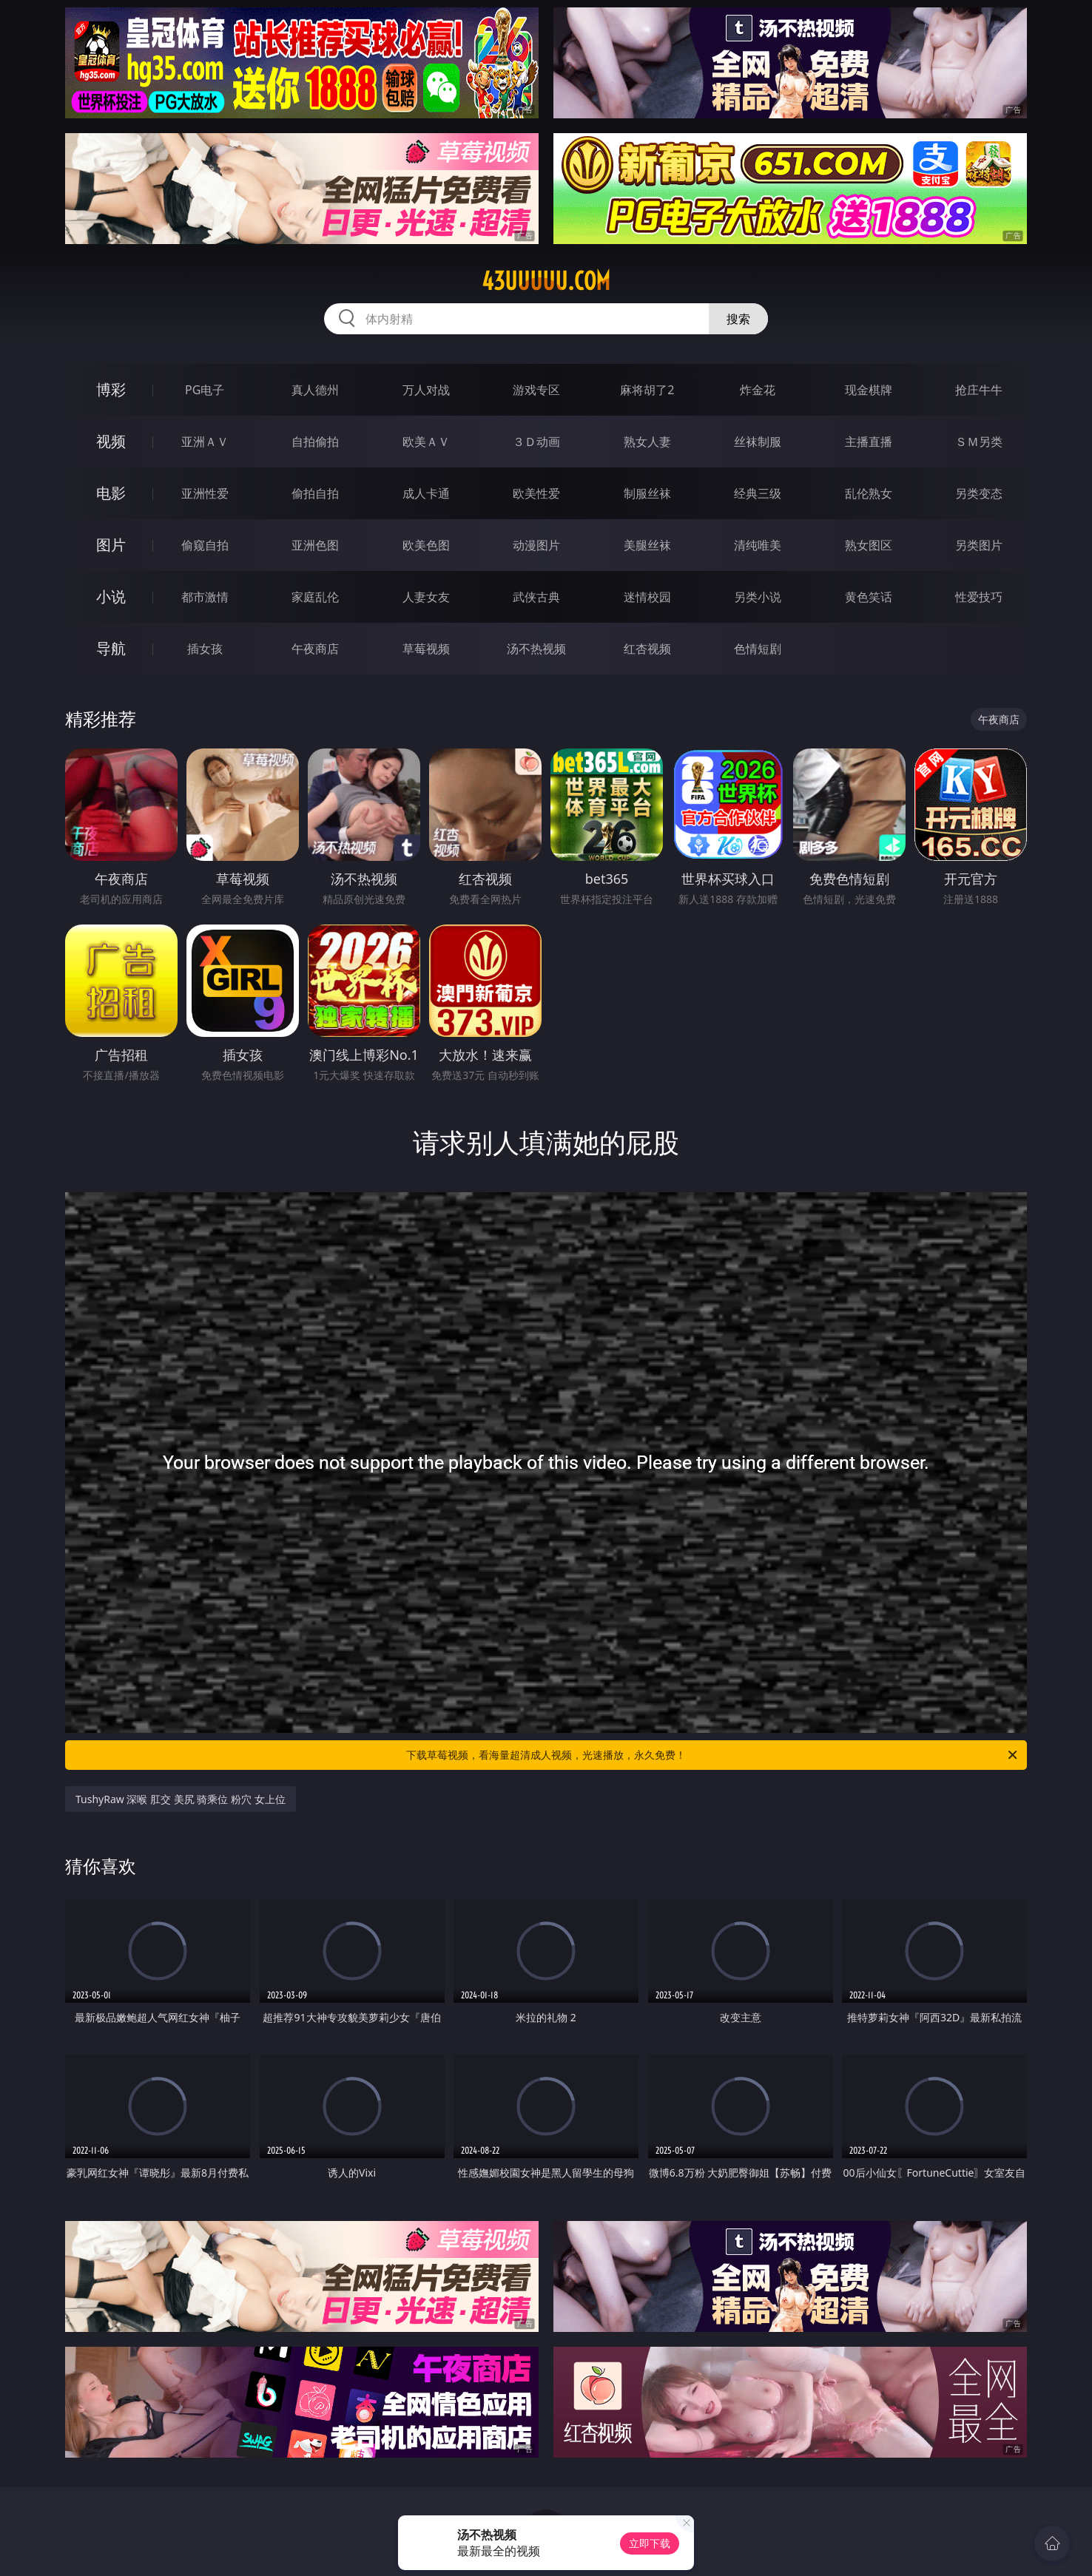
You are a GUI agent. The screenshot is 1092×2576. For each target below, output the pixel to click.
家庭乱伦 (315, 597)
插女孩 (205, 648)
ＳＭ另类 (978, 441)
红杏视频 (647, 648)
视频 (111, 441)
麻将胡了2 (647, 390)
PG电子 (204, 390)
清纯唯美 (757, 545)
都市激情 (205, 597)
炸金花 (757, 390)
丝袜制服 (757, 441)
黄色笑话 (868, 597)
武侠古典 (536, 597)
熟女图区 (868, 545)
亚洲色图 (315, 545)
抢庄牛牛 (978, 390)
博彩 (111, 389)
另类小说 (757, 597)
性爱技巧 (978, 597)
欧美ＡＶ (426, 441)
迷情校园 (647, 597)
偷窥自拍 (205, 545)
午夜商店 (315, 648)
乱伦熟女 (868, 493)
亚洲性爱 (205, 493)
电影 (111, 493)
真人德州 (315, 390)
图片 (111, 545)
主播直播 (868, 441)
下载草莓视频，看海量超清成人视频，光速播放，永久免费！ (712, 1755)
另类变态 (978, 493)
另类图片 (978, 545)
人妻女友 (426, 597)
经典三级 (757, 493)
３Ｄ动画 (536, 441)
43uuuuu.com (546, 281)
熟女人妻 (647, 441)
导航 (111, 648)
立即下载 (649, 2543)
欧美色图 (426, 545)
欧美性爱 (536, 493)
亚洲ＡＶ (205, 441)
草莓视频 (426, 648)
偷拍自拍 (315, 493)
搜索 (738, 319)
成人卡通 (426, 493)
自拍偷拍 (315, 441)
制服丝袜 (647, 493)
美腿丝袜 (647, 545)
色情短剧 (757, 648)
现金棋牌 (868, 390)
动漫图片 (536, 545)
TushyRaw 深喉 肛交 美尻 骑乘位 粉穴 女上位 (180, 1799)
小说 (111, 596)
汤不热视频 (536, 648)
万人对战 (426, 390)
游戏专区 (536, 390)
